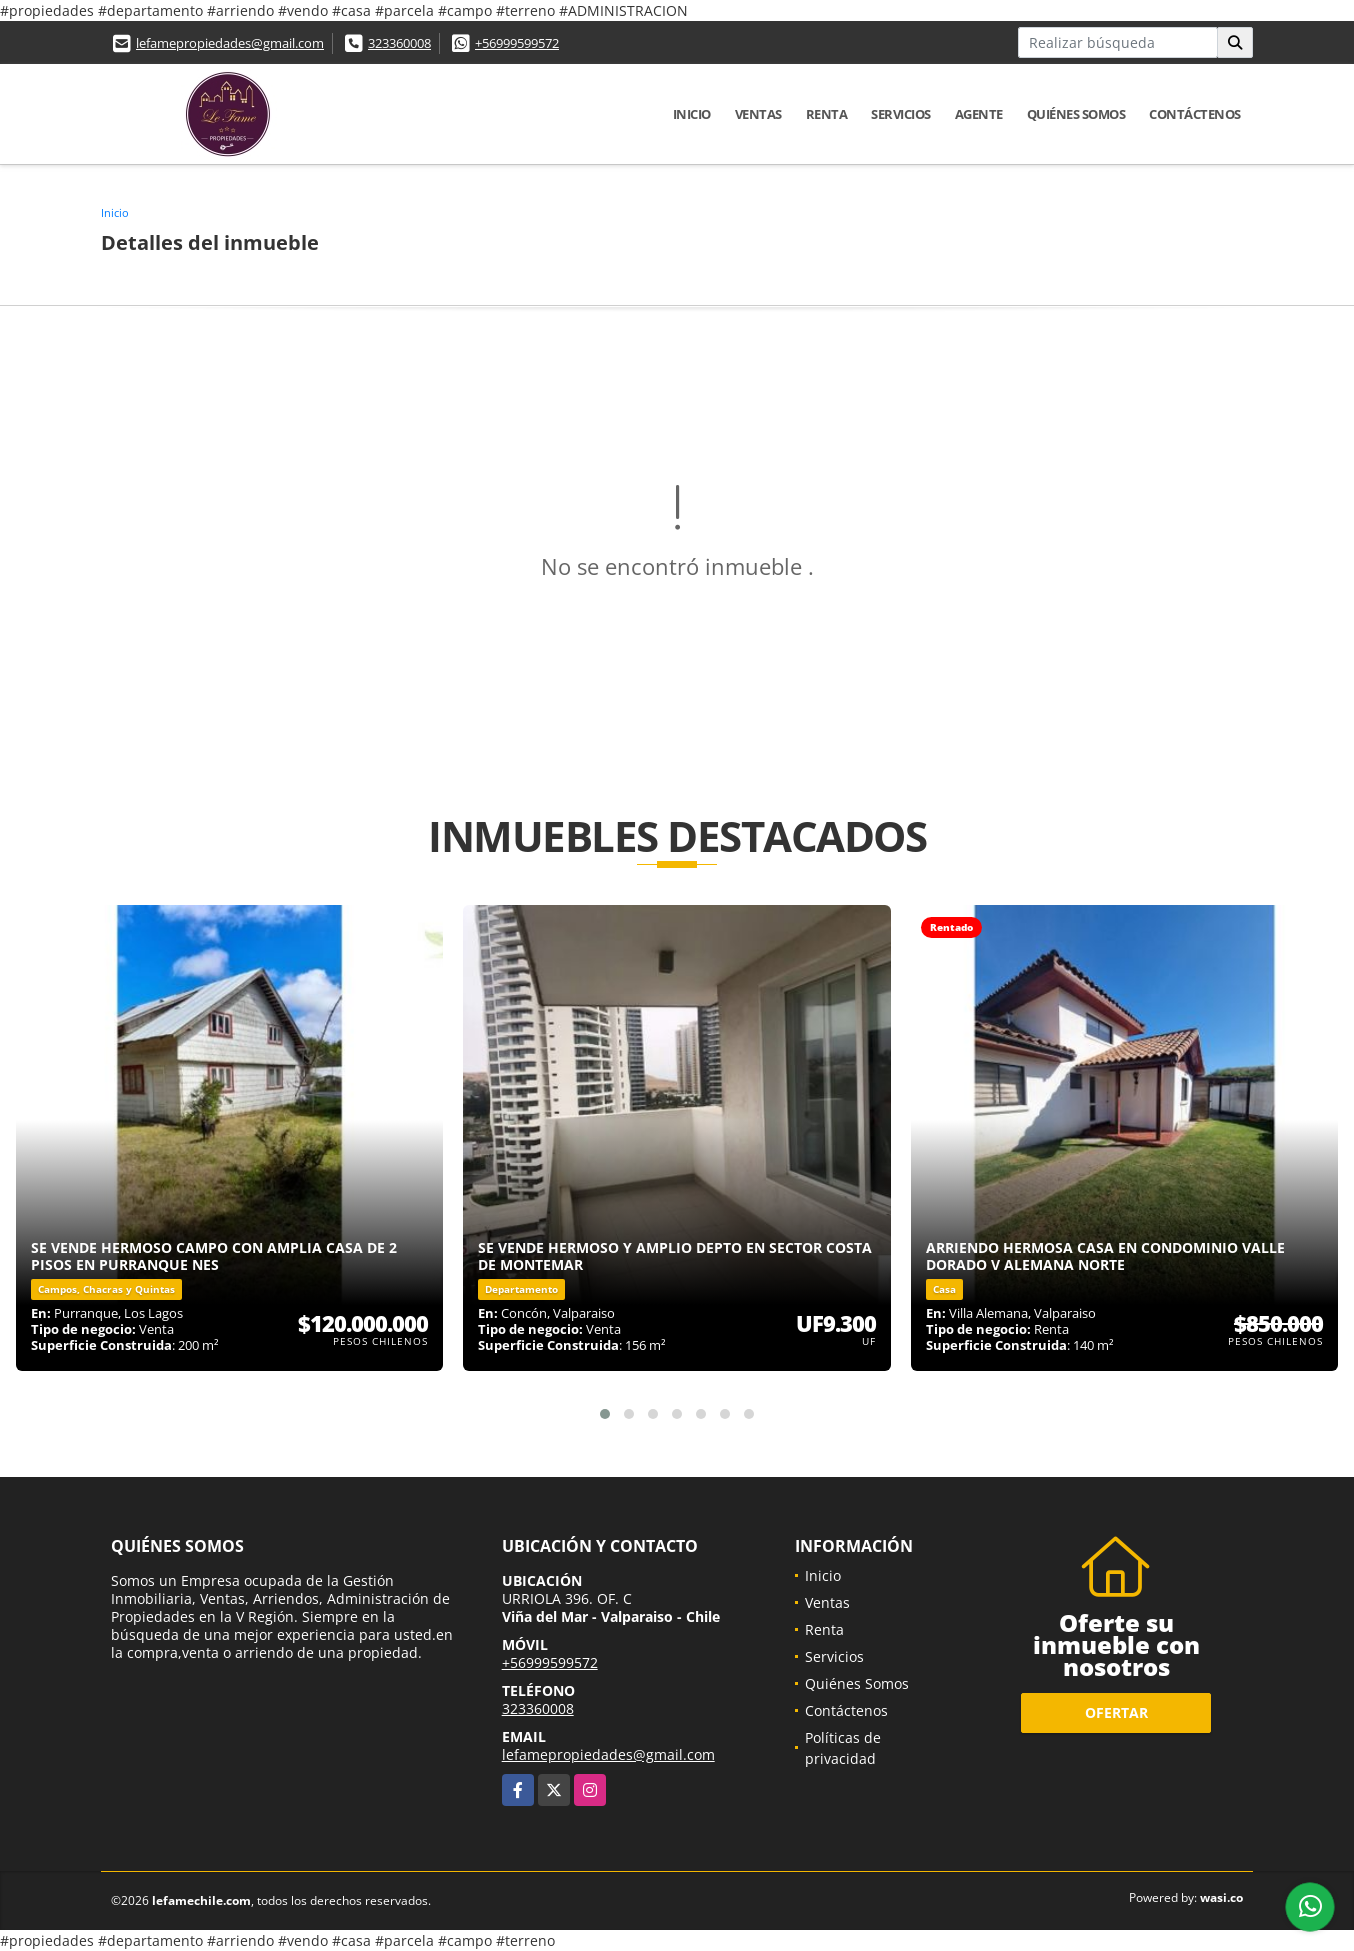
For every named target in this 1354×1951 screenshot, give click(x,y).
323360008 (399, 43)
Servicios (901, 114)
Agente (979, 114)
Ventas (758, 114)
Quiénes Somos (1076, 114)
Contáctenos (1195, 114)
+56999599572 (517, 43)
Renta (827, 114)
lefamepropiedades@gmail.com (230, 43)
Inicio (692, 114)
